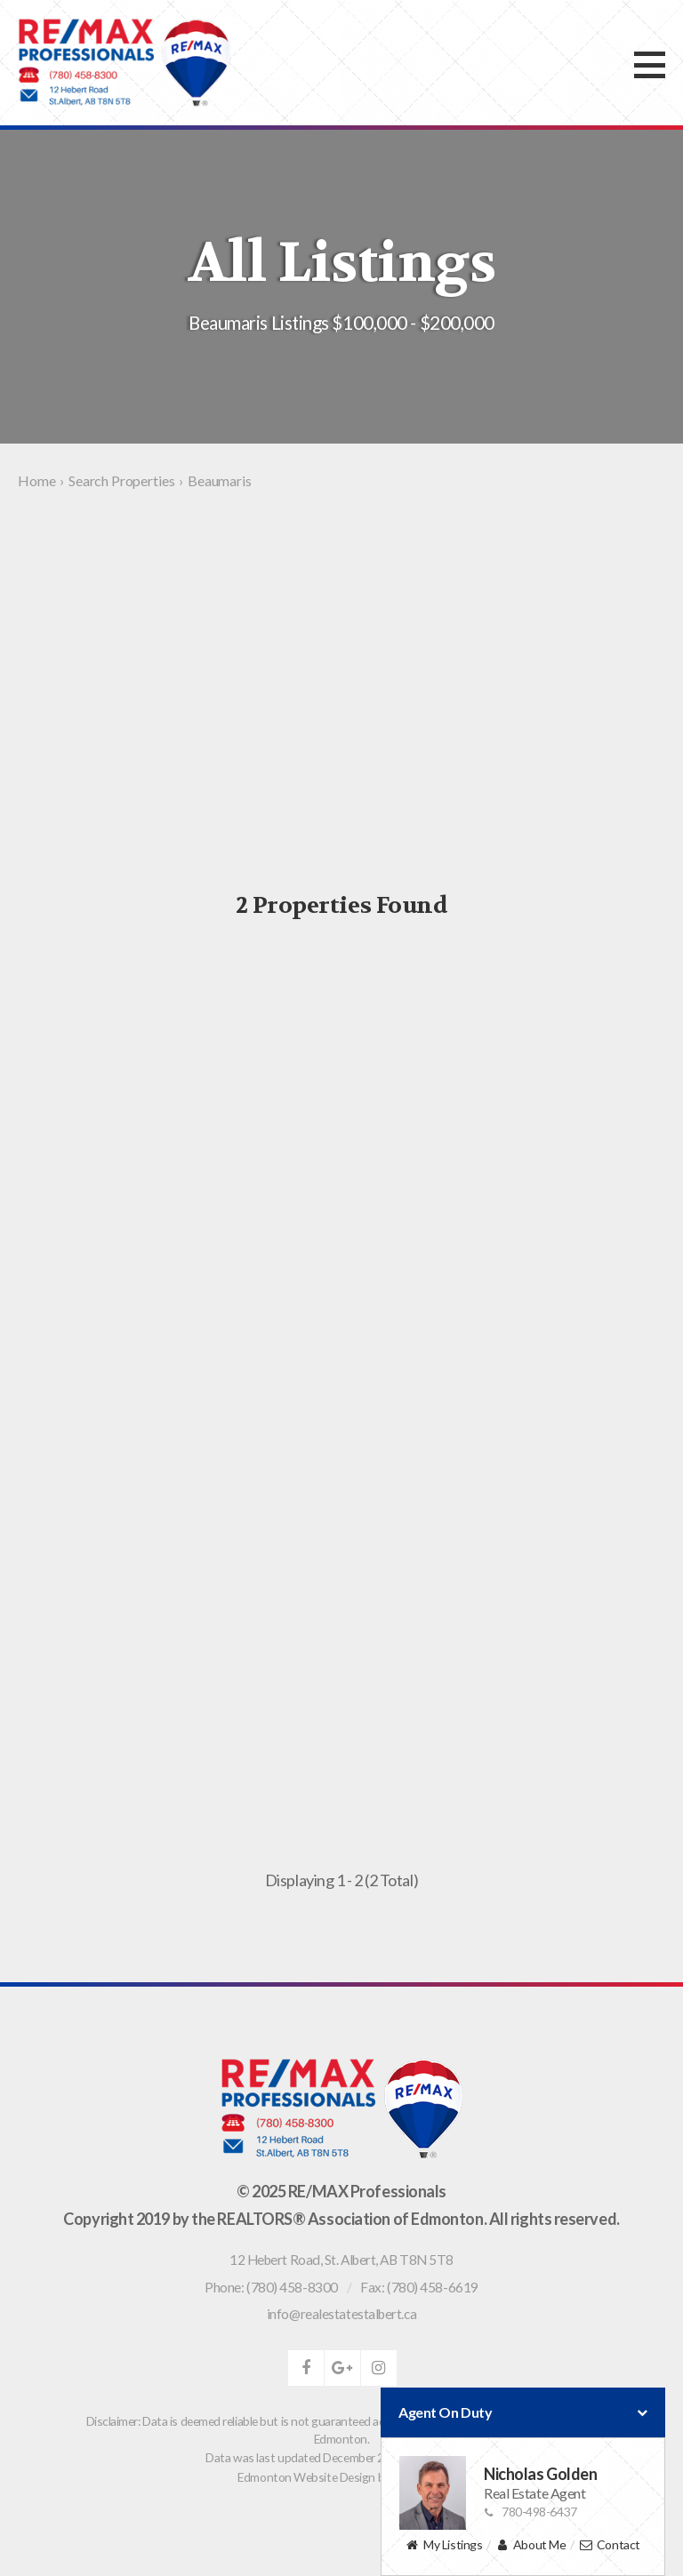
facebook (306, 2368)
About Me (530, 2545)
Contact (609, 2545)
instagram (379, 2368)
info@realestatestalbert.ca (341, 2314)
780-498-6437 (530, 2511)
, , (341, 2260)
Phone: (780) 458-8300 (271, 2287)
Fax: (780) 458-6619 (419, 2287)
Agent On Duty (522, 2412)
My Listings (444, 2545)
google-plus (342, 2368)
